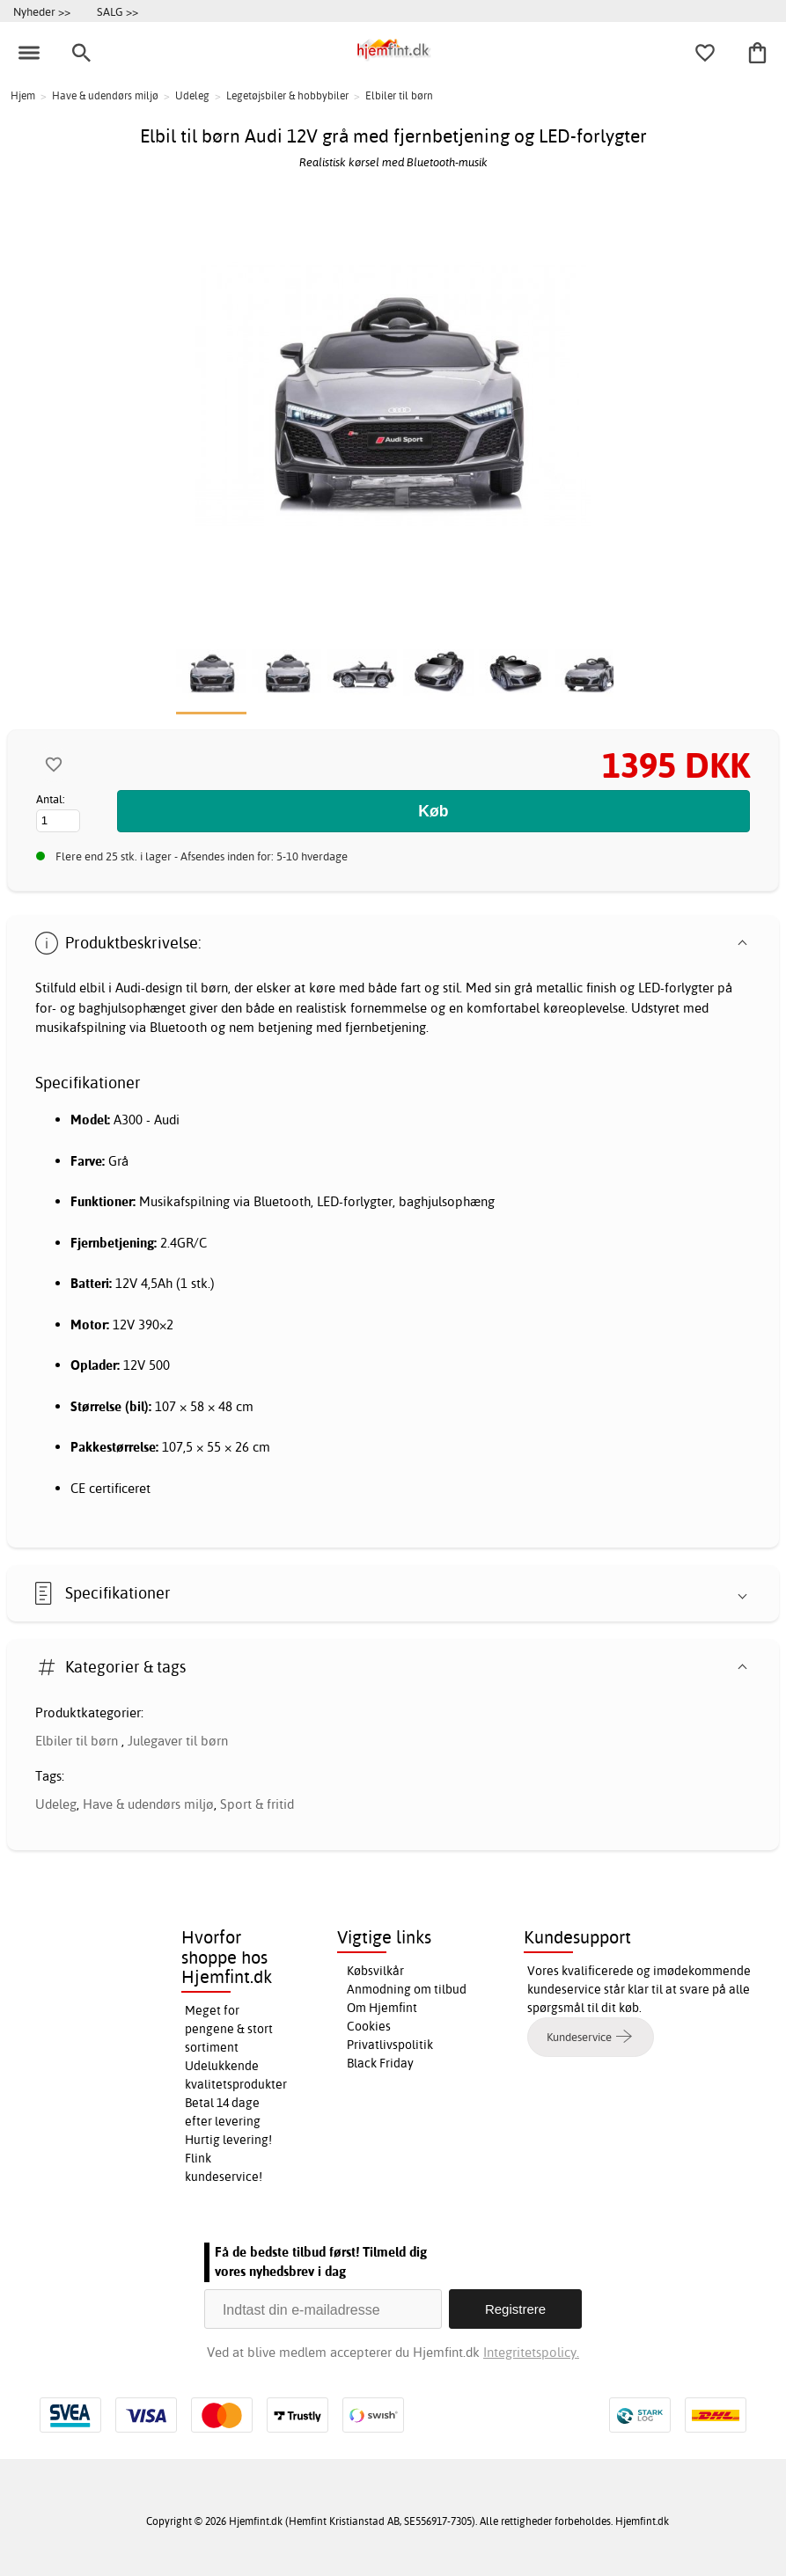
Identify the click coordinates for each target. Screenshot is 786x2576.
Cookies (369, 2026)
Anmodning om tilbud (406, 1989)
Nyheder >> (41, 11)
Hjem (23, 95)
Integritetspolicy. (531, 2352)
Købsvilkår (375, 1971)
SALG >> (117, 11)
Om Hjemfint (382, 2008)
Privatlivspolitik (390, 2045)
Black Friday (380, 2063)
